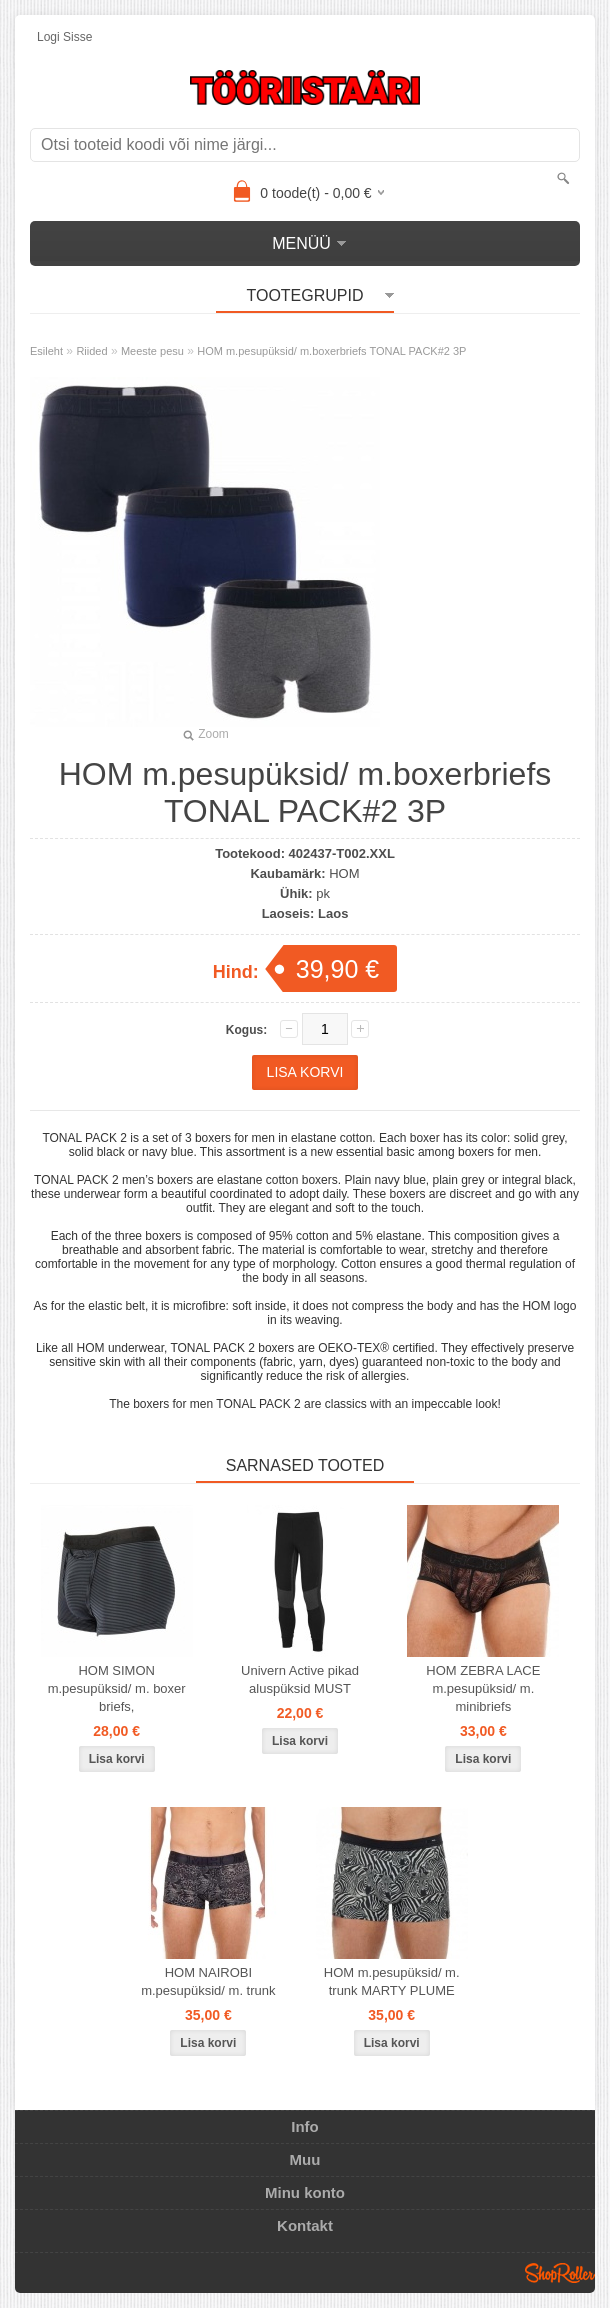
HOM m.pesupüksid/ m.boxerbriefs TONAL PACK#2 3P (331, 351)
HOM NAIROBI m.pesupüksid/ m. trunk (208, 1981)
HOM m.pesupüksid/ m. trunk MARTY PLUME (392, 1981)
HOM (344, 873)
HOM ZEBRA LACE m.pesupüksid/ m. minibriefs (483, 1688)
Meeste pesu (152, 351)
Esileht (46, 351)
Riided (91, 351)
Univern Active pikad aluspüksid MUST (300, 1679)
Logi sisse (64, 37)
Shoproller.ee (560, 2273)
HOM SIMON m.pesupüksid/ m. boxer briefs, (117, 1688)
